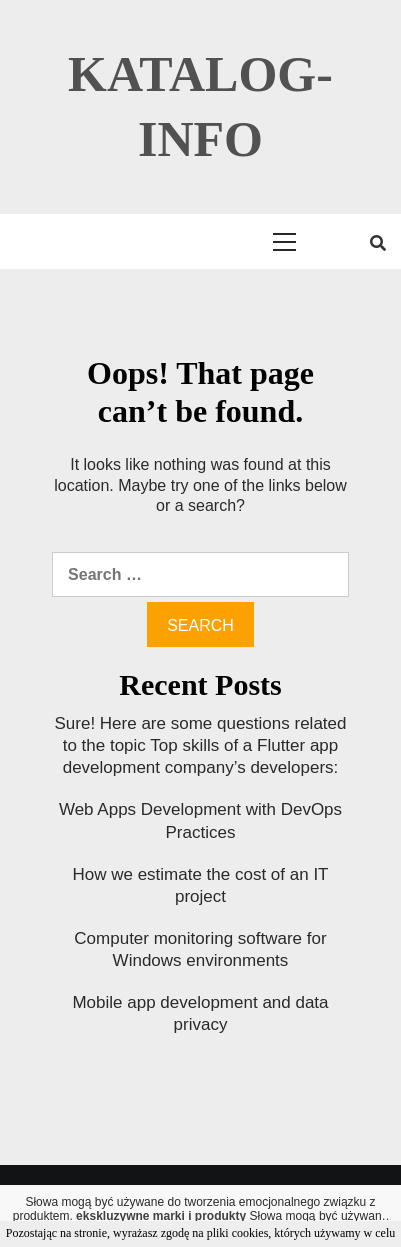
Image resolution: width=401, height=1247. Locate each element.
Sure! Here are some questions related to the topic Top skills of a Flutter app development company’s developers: (200, 745)
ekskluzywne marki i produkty (161, 1216)
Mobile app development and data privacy (200, 1013)
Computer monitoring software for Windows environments (200, 949)
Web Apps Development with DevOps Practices (200, 820)
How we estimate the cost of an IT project (200, 885)
